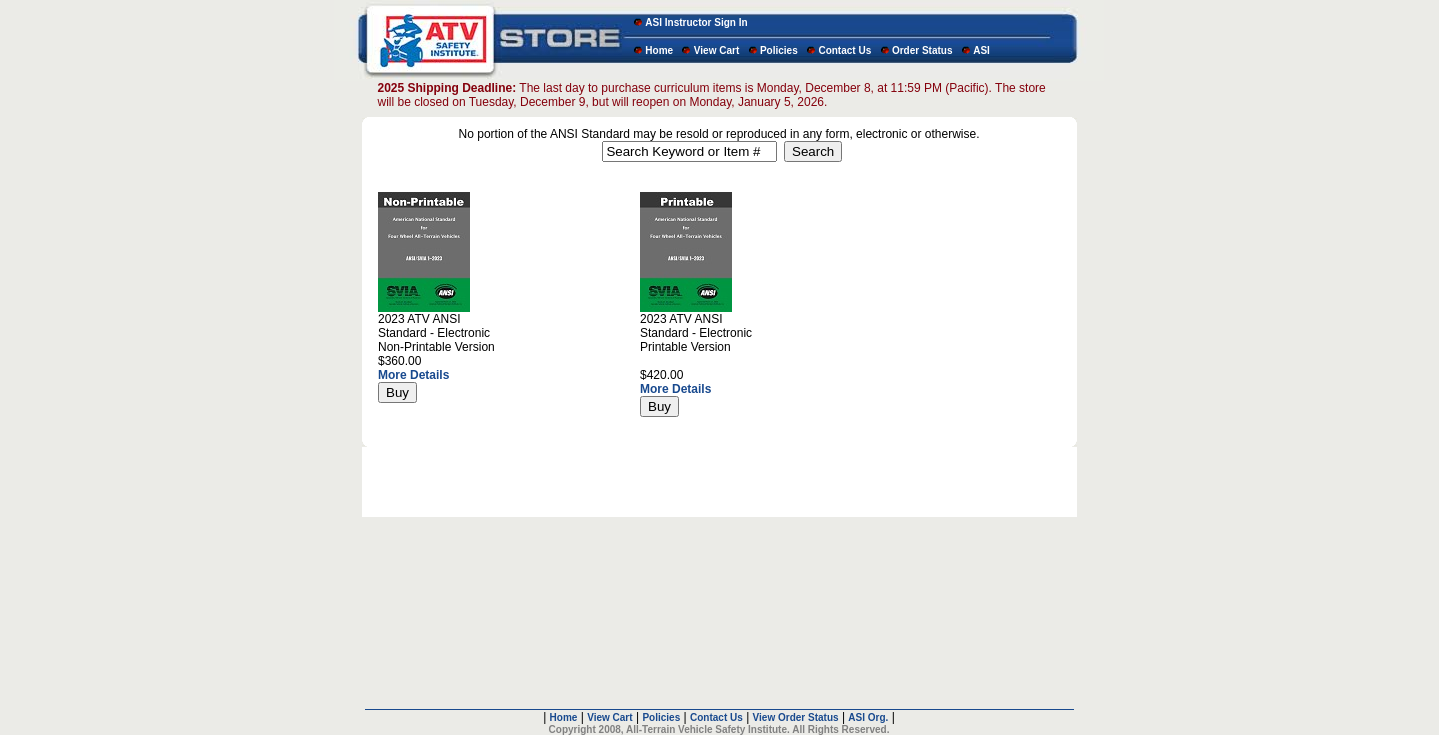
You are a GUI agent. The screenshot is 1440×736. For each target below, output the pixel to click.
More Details (413, 375)
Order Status (922, 50)
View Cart (716, 50)
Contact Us (844, 50)
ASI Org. (868, 701)
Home (659, 50)
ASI (981, 50)
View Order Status (796, 701)
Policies (779, 50)
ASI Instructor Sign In (696, 22)
